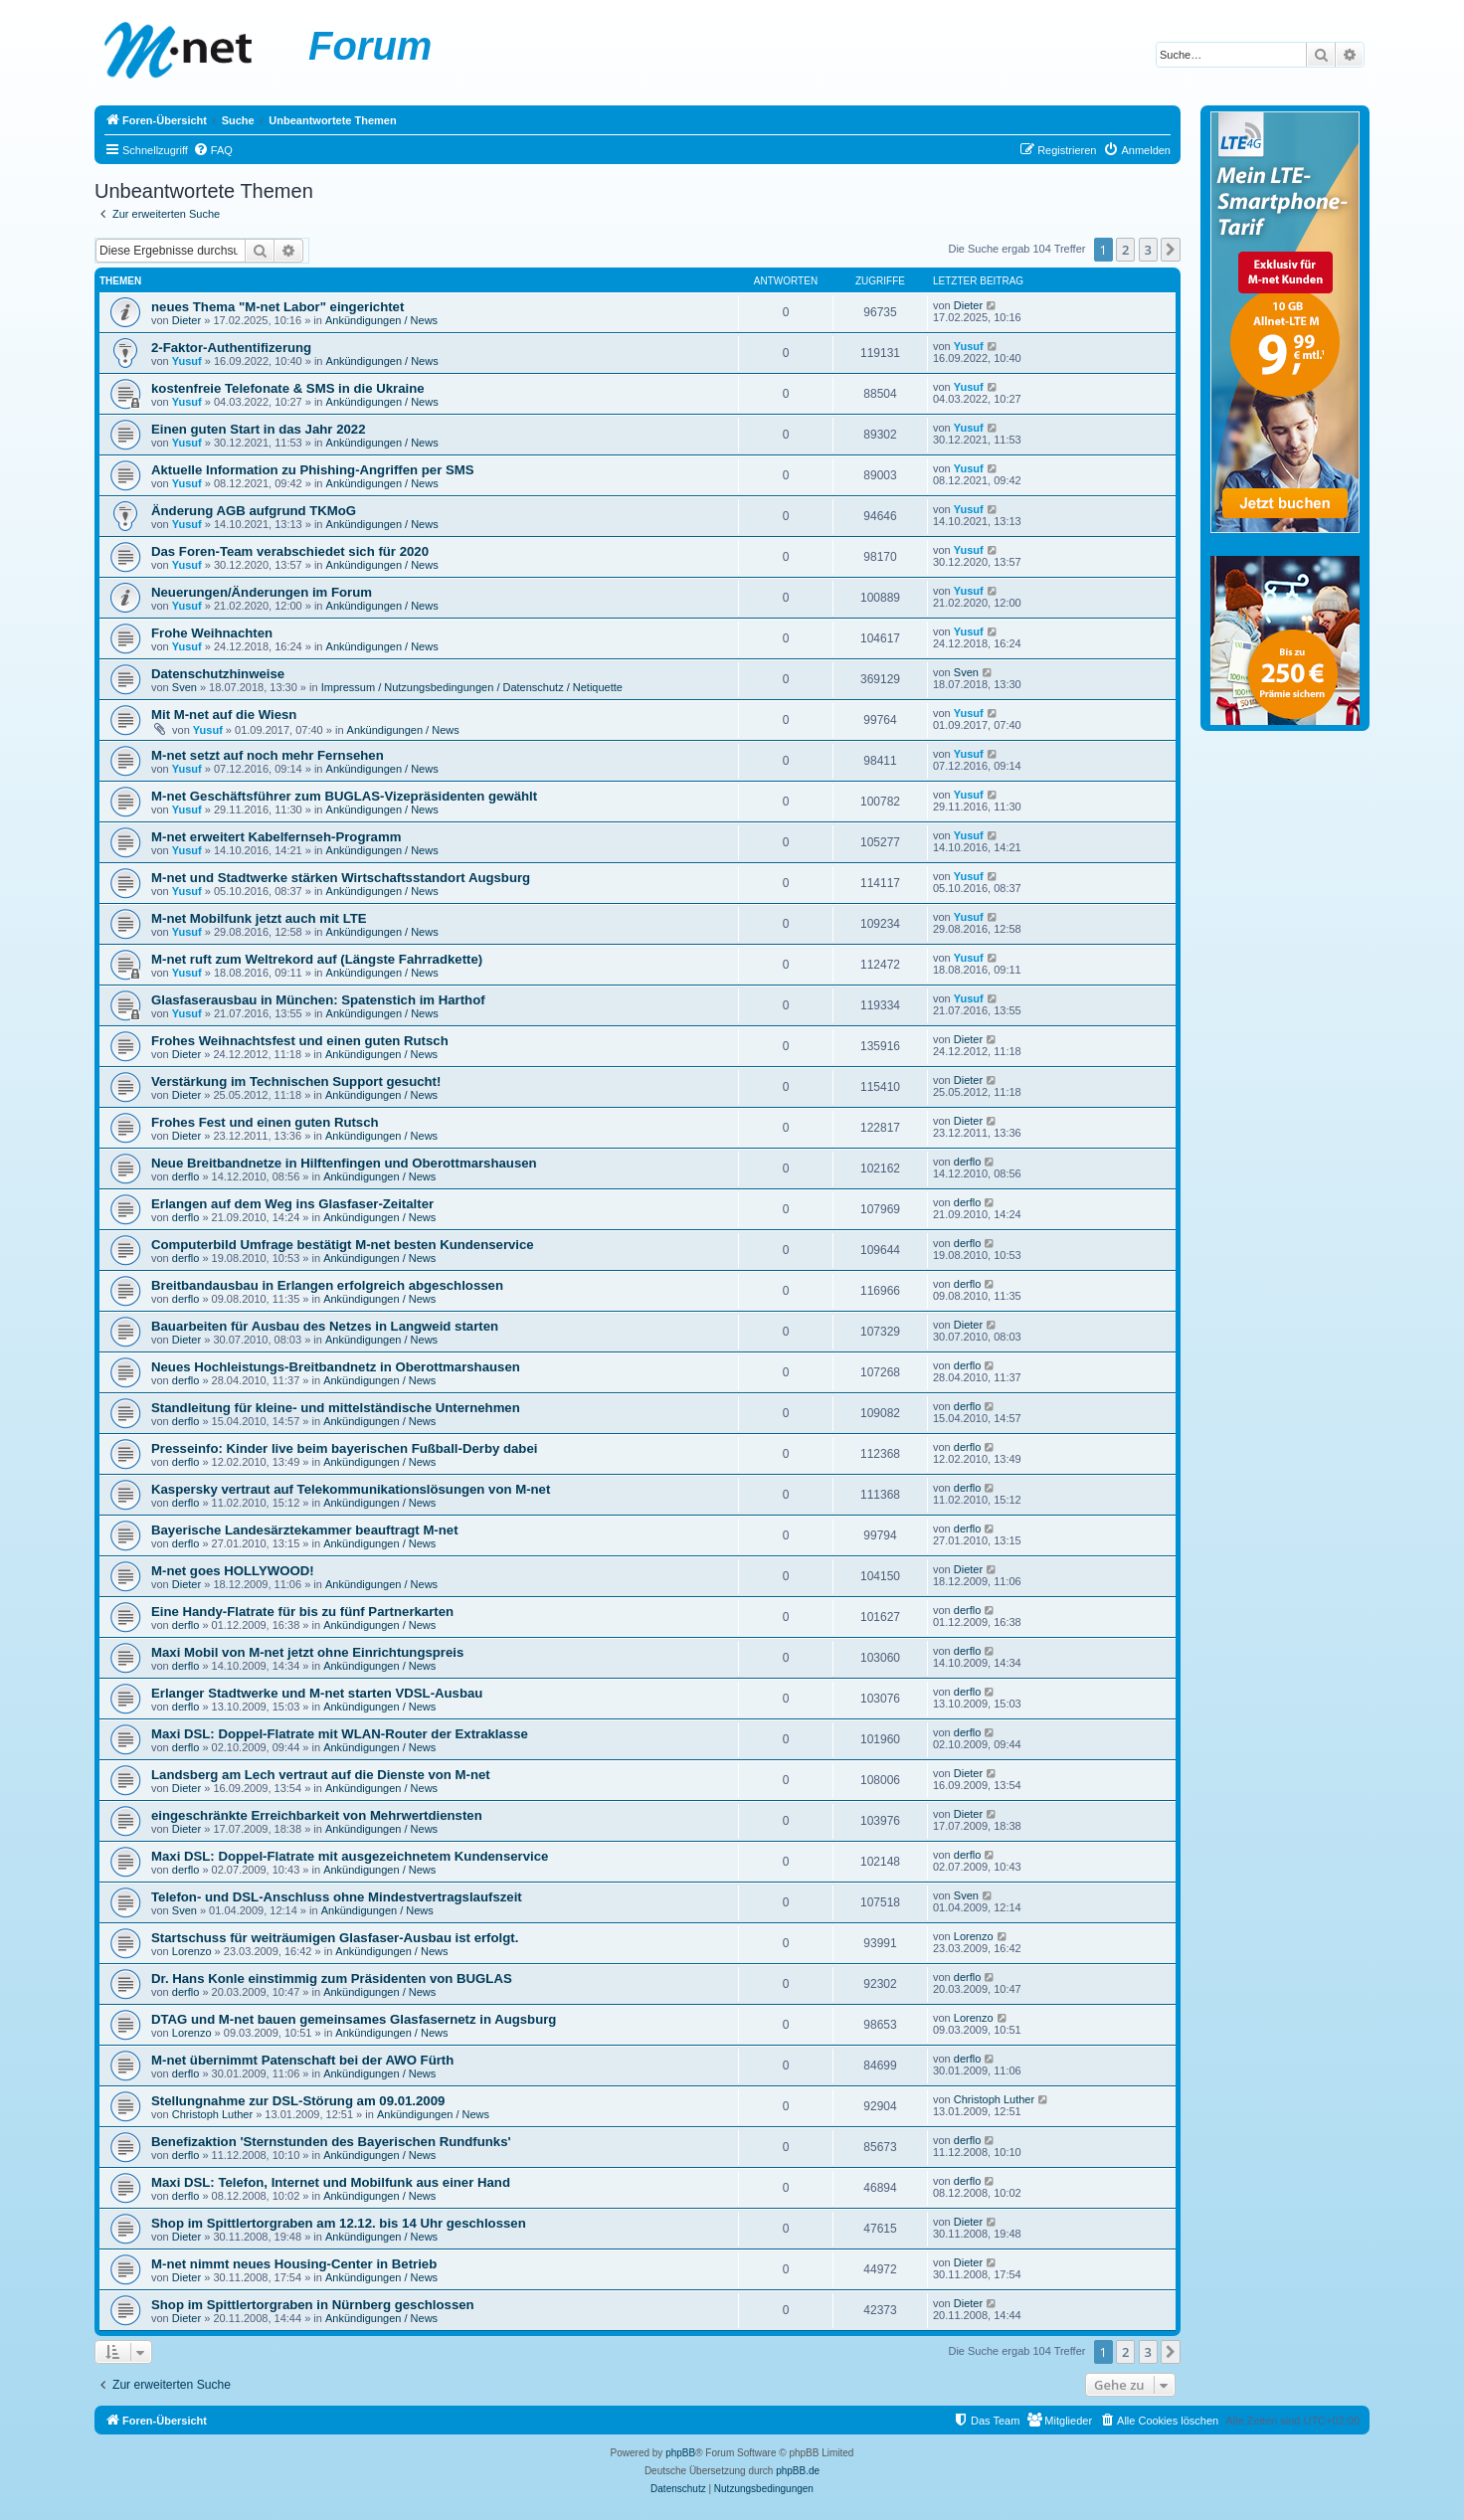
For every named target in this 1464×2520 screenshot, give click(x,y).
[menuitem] (213, 150)
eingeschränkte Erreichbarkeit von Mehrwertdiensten (316, 1815)
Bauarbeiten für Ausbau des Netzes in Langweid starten (324, 1326)
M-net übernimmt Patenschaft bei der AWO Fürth (302, 2060)
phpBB (680, 2452)
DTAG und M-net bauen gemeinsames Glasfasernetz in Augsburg (353, 2019)
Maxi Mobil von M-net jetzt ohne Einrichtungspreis (307, 1652)
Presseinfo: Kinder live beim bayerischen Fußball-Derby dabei (344, 1448)
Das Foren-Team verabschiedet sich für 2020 (290, 551)
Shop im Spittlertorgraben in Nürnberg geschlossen (312, 2304)
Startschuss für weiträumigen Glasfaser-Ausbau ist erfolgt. (334, 1937)
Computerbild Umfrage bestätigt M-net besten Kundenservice (342, 1244)
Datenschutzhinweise (217, 673)
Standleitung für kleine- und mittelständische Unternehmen (335, 1407)
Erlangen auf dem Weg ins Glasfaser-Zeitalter (292, 1203)
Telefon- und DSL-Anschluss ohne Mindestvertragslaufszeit (336, 1897)
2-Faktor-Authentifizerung (231, 347)
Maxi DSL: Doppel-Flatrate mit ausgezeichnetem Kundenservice (349, 1856)
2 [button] (1125, 250)
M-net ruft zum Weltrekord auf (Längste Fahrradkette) (316, 959)
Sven (184, 687)
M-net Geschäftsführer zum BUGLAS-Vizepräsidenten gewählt (344, 796)
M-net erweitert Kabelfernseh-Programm (276, 836)
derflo (186, 1176)
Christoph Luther (212, 2114)
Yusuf (187, 361)
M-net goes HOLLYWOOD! (232, 1570)
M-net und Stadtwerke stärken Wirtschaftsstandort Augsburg (340, 877)
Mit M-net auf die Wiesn (223, 714)
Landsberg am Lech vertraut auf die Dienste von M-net (320, 1774)
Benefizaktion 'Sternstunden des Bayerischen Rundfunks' (331, 2141)
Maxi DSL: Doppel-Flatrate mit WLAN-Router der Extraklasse (339, 1733)
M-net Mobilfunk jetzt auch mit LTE (259, 918)
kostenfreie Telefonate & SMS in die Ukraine (288, 388)
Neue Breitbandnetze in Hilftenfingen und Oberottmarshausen (344, 1163)
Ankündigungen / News (381, 320)
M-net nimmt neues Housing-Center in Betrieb (294, 2263)
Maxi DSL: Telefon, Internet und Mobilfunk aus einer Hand (330, 2182)
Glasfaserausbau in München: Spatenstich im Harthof (318, 999)
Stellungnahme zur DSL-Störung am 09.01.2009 (298, 2100)
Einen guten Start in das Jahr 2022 (258, 429)
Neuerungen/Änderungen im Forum (261, 592)
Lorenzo (192, 1951)
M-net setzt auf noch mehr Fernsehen (267, 755)
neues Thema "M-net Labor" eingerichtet (277, 306)
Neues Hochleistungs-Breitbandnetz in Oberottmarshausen (335, 1366)
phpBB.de (798, 2470)
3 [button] (1148, 250)
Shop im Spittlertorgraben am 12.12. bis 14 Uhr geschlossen (338, 2223)
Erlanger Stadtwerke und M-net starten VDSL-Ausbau (316, 1693)
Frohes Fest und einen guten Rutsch (265, 1122)
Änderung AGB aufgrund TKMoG (253, 510)
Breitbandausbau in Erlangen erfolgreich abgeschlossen (327, 1285)
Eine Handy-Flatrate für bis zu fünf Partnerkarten (302, 1611)
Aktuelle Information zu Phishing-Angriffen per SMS (312, 469)
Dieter (186, 320)
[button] (1171, 250)
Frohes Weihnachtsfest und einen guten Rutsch (300, 1040)
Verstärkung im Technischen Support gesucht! (296, 1081)
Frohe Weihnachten (212, 633)
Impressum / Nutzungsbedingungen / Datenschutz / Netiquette (472, 687)
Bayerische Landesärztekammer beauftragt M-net (304, 1530)
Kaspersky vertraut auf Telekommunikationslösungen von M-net (350, 1489)
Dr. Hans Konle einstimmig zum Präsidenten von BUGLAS (331, 1978)
